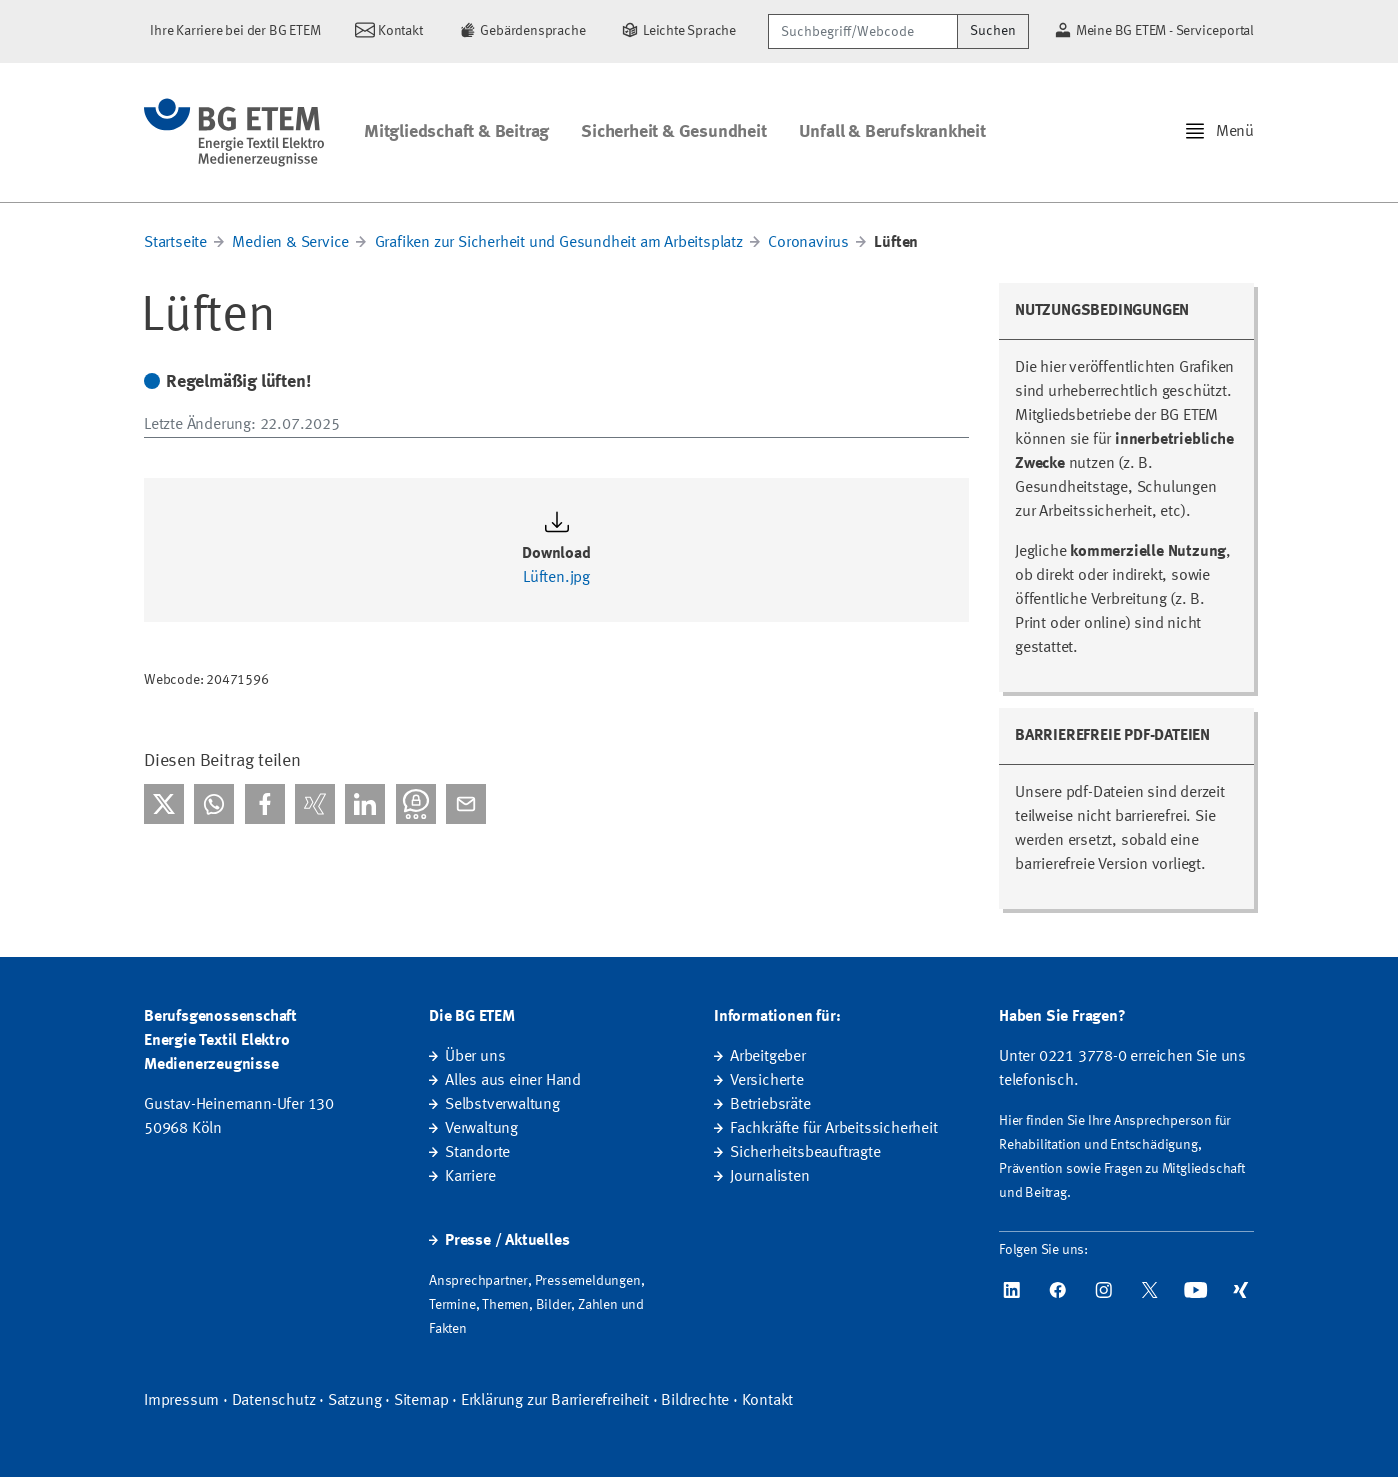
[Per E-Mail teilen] (466, 804)
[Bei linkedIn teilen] (365, 804)
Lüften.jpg (556, 578)
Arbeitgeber (768, 1057)
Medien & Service (290, 243)
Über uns (475, 1057)
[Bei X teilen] (164, 804)
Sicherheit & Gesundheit (673, 132)
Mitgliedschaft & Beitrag (456, 132)
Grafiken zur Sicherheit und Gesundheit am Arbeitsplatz (559, 243)
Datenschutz (274, 1401)
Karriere (470, 1177)
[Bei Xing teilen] (315, 804)
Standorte (477, 1153)
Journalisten (770, 1177)
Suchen (993, 31)
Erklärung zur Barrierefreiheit (555, 1401)
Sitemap (421, 1401)
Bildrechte (695, 1401)
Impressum (181, 1401)
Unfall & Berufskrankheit (892, 132)
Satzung (355, 1401)
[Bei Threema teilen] (416, 804)
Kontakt (768, 1401)
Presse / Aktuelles (507, 1241)
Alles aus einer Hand (513, 1081)
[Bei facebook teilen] (265, 804)
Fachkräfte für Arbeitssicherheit (834, 1129)
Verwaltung (481, 1129)
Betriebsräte (770, 1105)
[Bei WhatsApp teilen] (214, 804)
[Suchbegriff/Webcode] (863, 31)
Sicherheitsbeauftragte (805, 1153)
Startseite (175, 243)
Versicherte (767, 1081)
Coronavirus (808, 243)
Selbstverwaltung (502, 1105)
